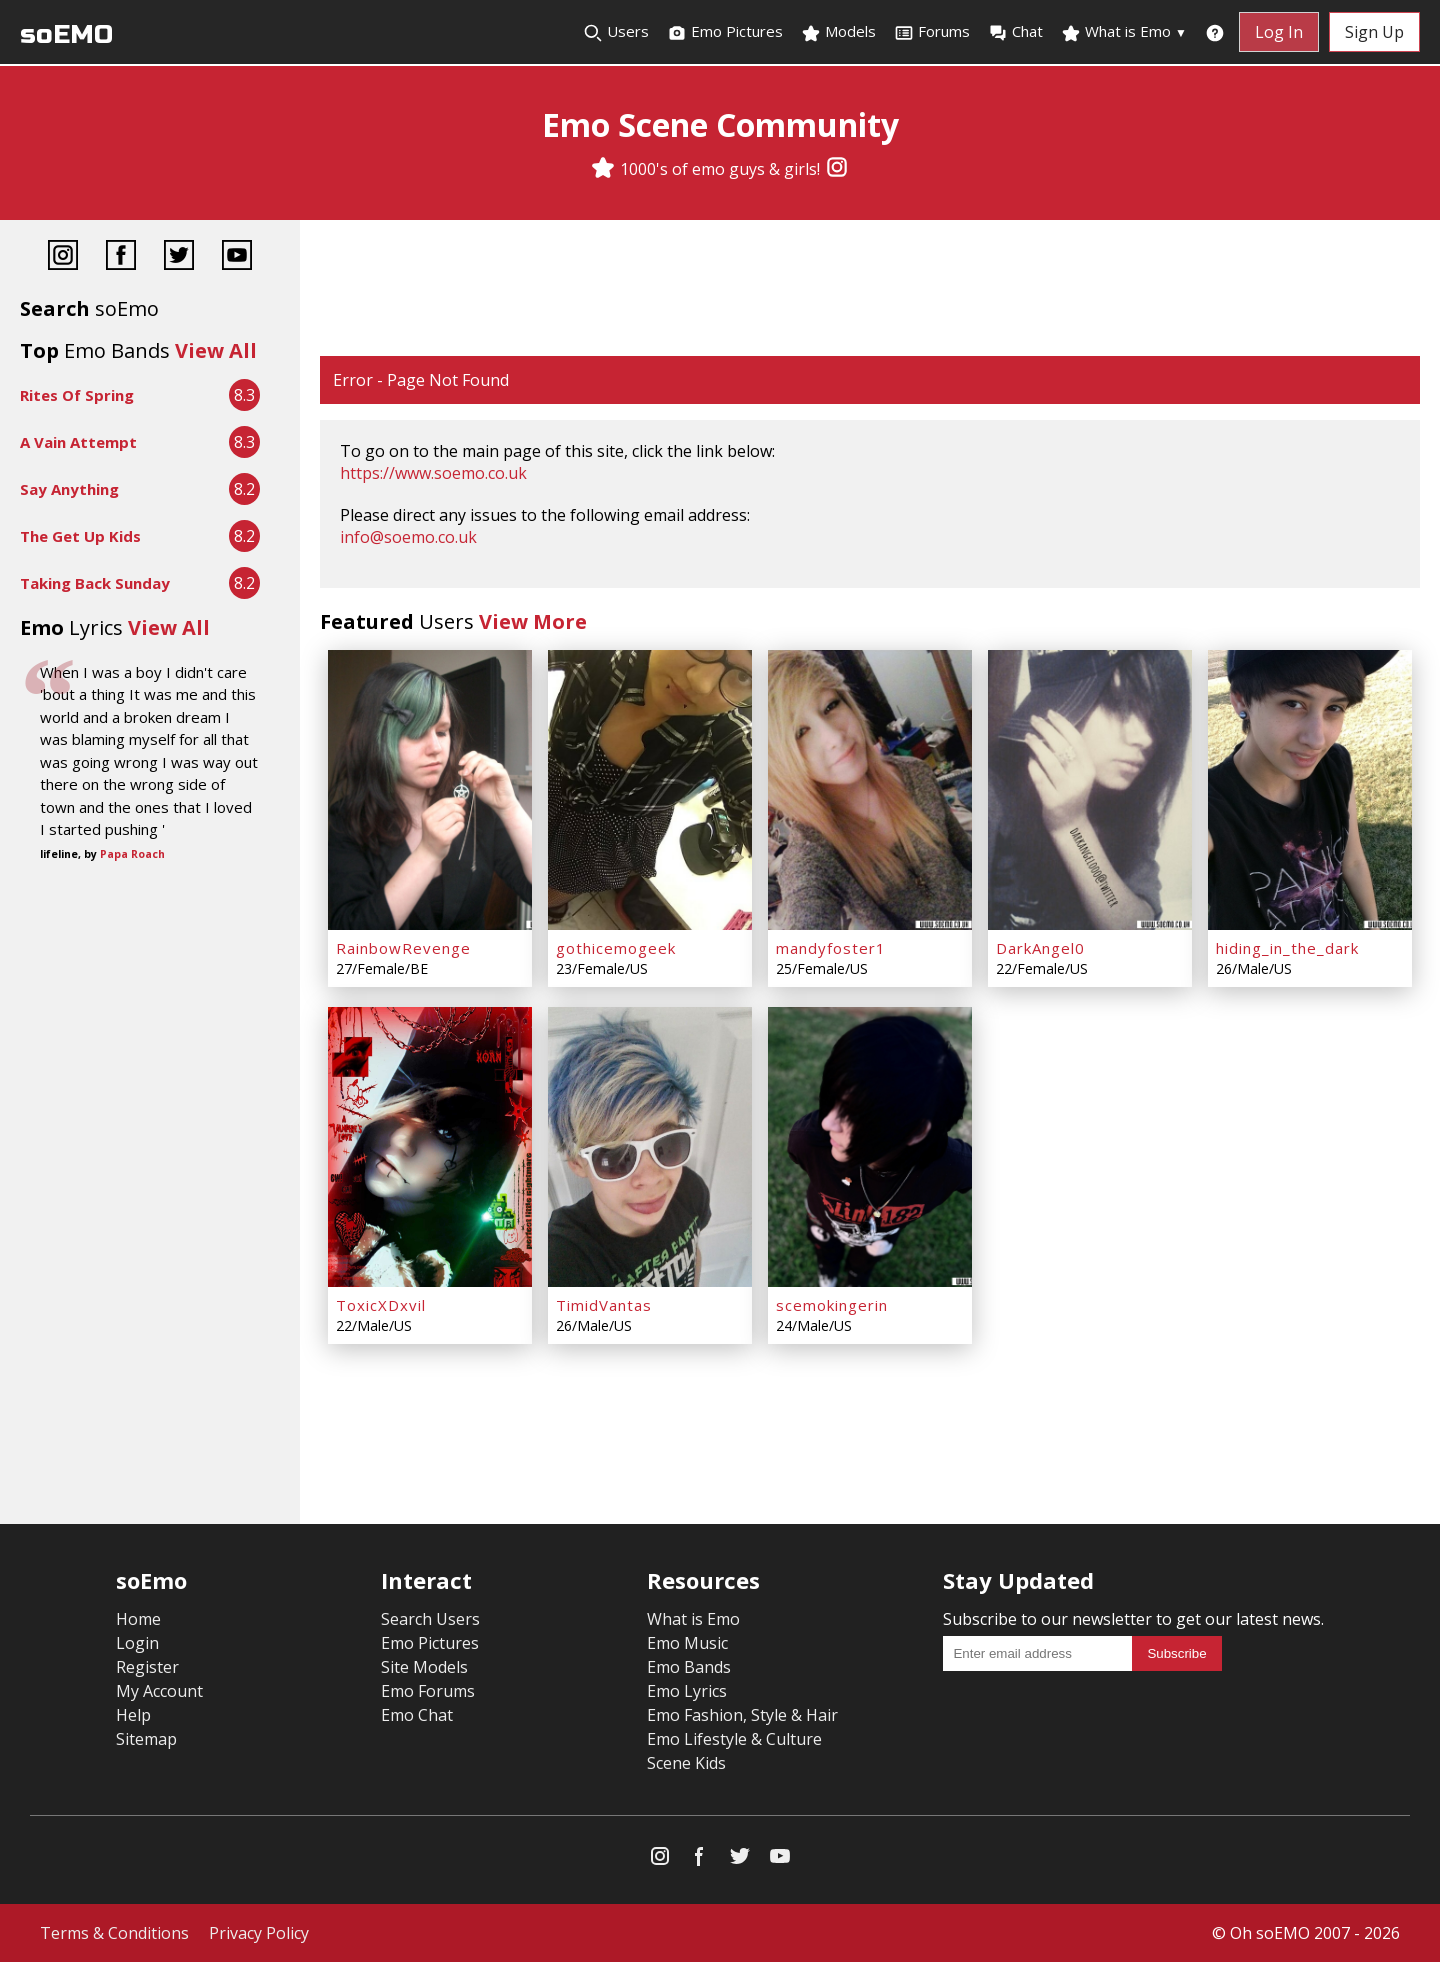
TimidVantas (604, 1305)
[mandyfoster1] (870, 790)
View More (533, 621)
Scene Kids (686, 1763)
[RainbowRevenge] (430, 790)
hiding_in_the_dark (1287, 948)
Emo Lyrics (687, 1691)
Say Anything (69, 489)
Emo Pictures (725, 32)
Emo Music (687, 1643)
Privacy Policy (259, 1933)
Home (138, 1619)
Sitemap (146, 1739)
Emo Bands (689, 1667)
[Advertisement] (870, 290)
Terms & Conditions (114, 1933)
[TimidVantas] (650, 1147)
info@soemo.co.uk (408, 537)
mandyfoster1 (831, 948)
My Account (159, 1691)
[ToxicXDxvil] (430, 1147)
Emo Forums (428, 1691)
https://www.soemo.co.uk (433, 473)
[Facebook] (121, 257)
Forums (932, 32)
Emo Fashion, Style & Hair (742, 1715)
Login (137, 1643)
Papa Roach (132, 854)
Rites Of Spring (77, 395)
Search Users (430, 1619)
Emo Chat (417, 1715)
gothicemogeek (616, 948)
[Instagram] (837, 169)
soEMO (66, 34)
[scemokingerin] (870, 1147)
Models (838, 32)
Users (616, 32)
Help (133, 1715)
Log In (1279, 32)
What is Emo (1124, 32)
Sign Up (1374, 32)
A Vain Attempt (78, 442)
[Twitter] (179, 257)
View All (216, 350)
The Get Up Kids (80, 536)
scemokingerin (832, 1305)
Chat (1015, 32)
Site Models (424, 1667)
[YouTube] (237, 257)
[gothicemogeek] (650, 790)
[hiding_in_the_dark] (1310, 790)
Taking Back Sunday (95, 583)
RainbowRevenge (403, 948)
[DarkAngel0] (1090, 790)
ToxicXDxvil (381, 1305)
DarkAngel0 (1040, 948)
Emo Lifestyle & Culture (734, 1739)
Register (147, 1667)
